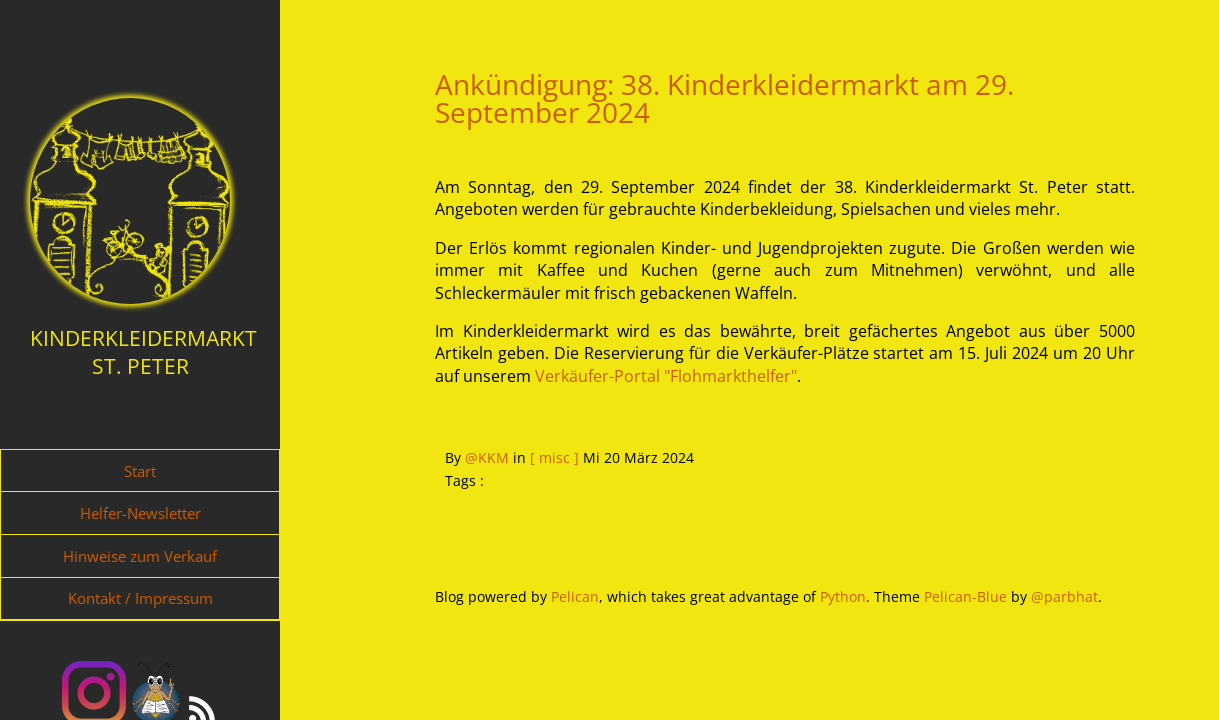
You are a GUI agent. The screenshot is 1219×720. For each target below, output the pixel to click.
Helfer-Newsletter (140, 513)
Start (140, 471)
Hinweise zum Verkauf (140, 556)
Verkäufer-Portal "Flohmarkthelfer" (666, 376)
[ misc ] (554, 457)
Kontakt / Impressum (140, 598)
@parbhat (1064, 596)
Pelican (575, 596)
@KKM (487, 457)
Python (843, 596)
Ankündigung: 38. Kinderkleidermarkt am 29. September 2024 (724, 98)
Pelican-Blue (965, 596)
